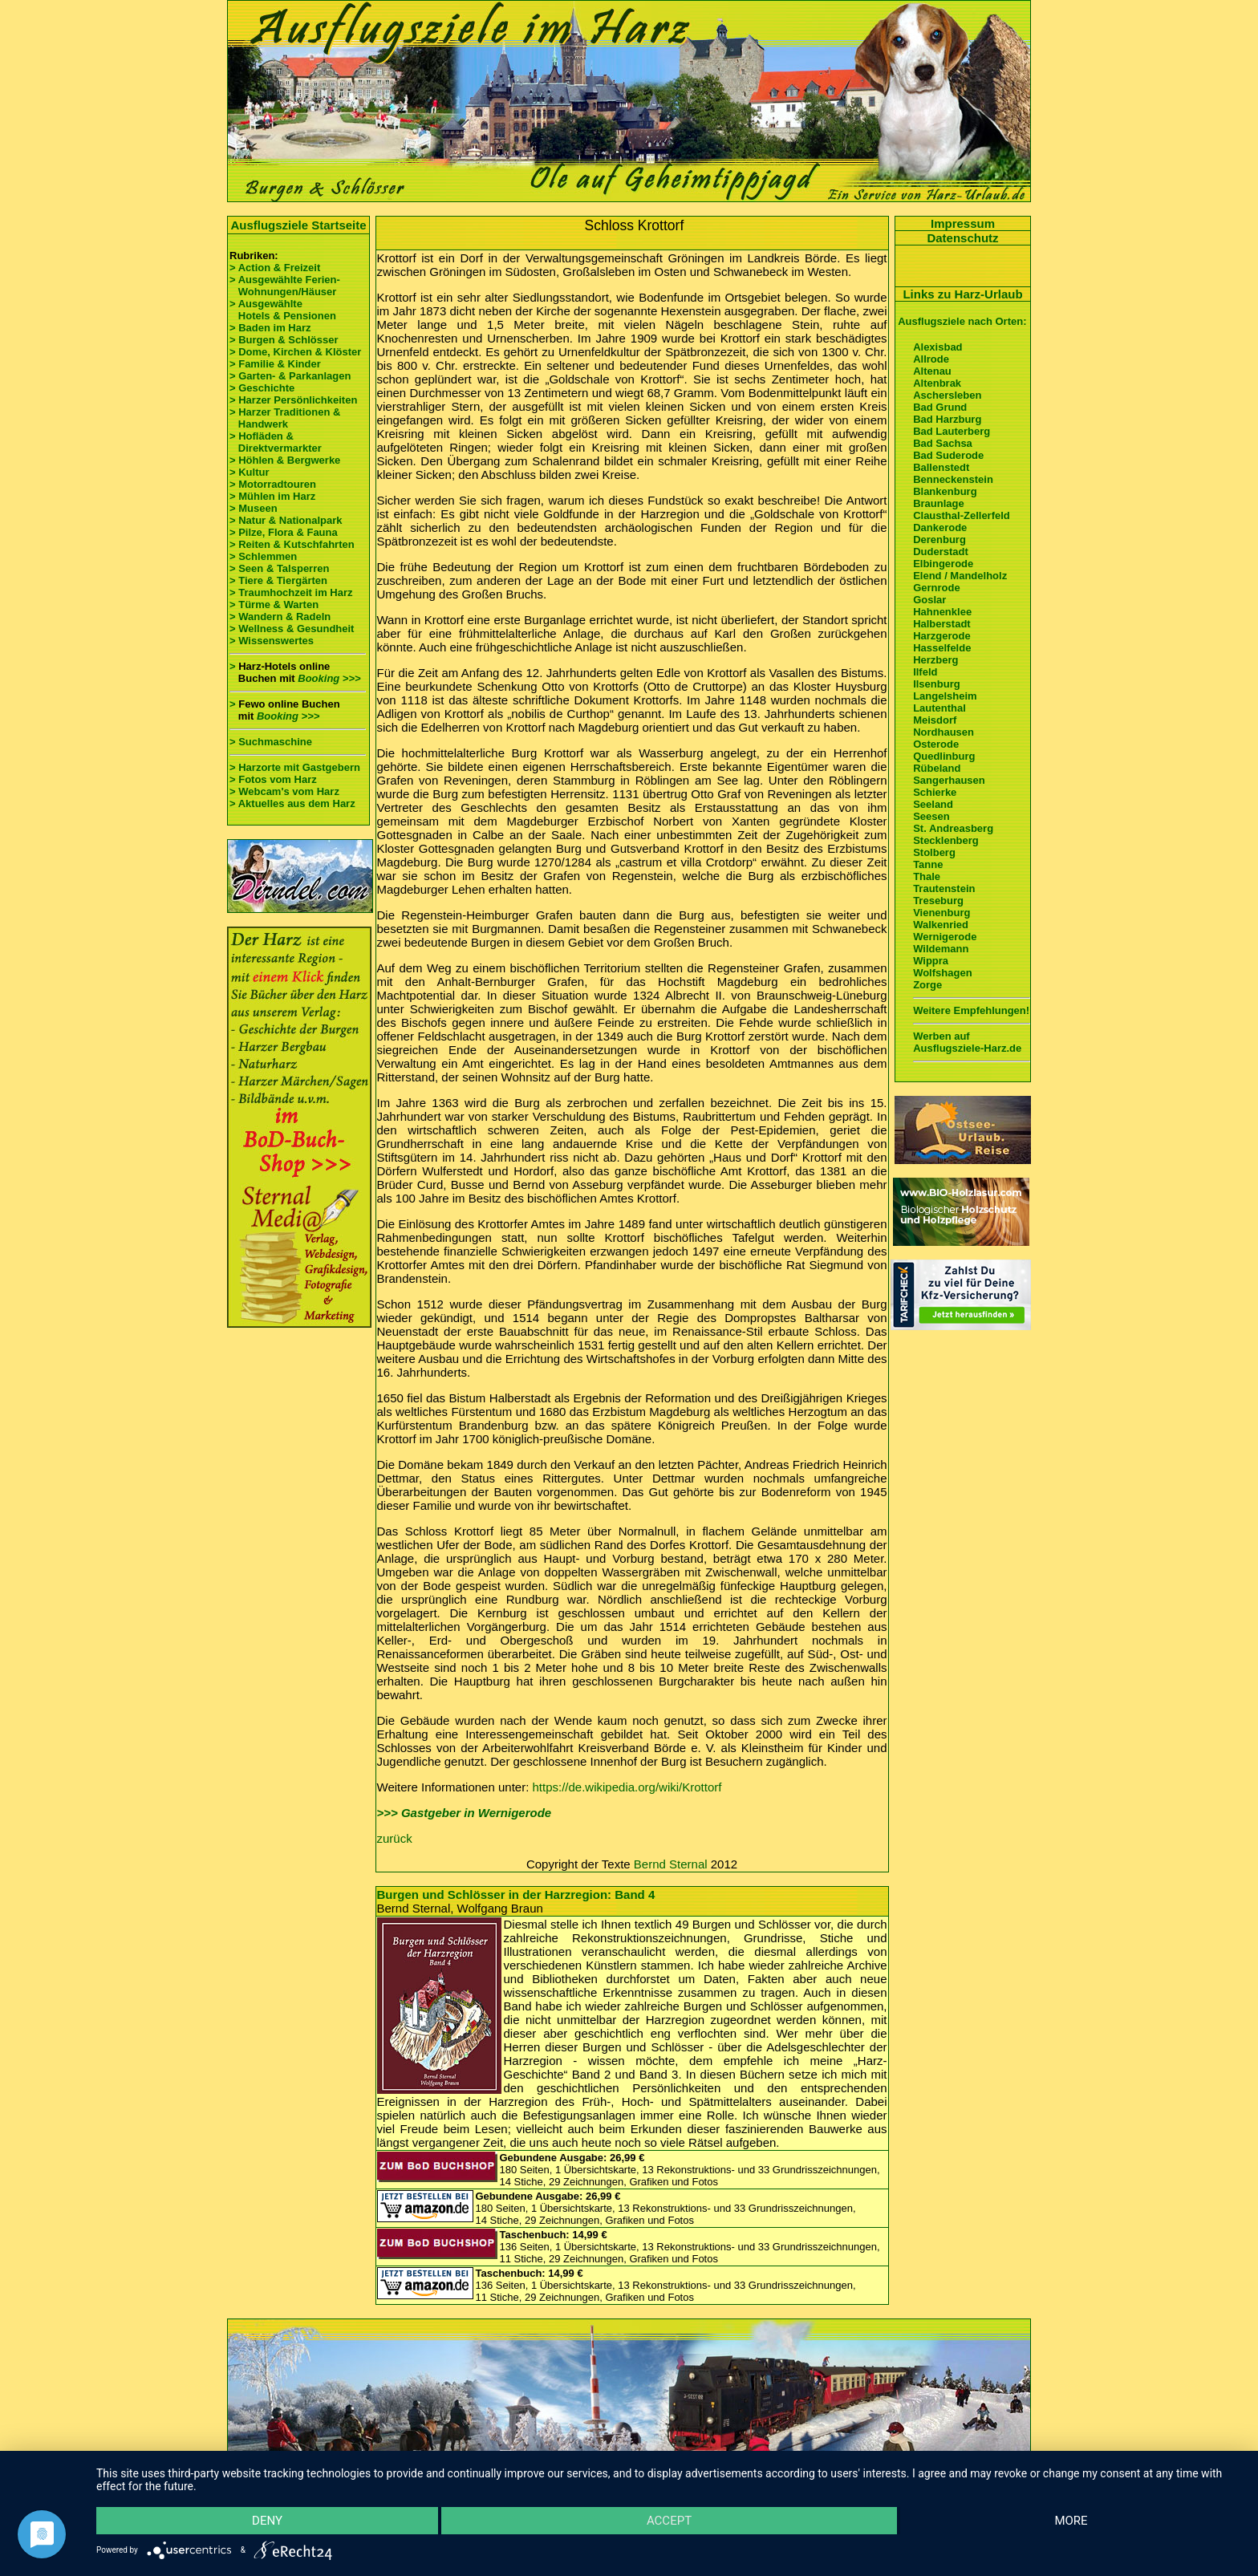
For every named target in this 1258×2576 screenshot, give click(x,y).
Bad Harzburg (947, 419)
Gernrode (936, 588)
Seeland (933, 804)
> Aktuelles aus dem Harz (293, 803)
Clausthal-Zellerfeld (961, 515)
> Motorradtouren (272, 484)
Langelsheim (944, 696)
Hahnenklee (942, 612)
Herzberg (935, 660)
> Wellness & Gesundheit (291, 629)
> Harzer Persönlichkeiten (293, 400)
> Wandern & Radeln (280, 617)
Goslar (929, 600)
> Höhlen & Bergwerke (284, 460)
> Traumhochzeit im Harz (291, 592)
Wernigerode (944, 937)
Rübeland (936, 768)
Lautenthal (939, 708)
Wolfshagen (942, 973)
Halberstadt (942, 624)
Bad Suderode (948, 455)
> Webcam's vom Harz (284, 791)
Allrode (931, 359)
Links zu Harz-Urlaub (962, 294)
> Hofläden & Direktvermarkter (275, 442)
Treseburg (938, 901)
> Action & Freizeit (274, 268)
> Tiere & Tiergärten (278, 580)
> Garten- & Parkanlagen (290, 376)
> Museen (253, 508)
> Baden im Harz (270, 328)
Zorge (927, 985)
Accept (669, 2520)
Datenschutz (962, 238)
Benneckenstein (953, 479)
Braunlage (938, 503)
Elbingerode (943, 564)
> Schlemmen (263, 556)
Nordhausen (943, 732)
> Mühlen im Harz (272, 496)
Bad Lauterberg (951, 431)
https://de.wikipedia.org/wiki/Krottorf (627, 1787)
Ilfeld (925, 672)
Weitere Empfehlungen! (971, 1010)
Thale (926, 876)
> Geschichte (261, 388)
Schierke (934, 792)
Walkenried (940, 925)
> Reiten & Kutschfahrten (292, 544)
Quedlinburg (944, 756)
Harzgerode (942, 636)
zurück (394, 1838)
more (1070, 2520)
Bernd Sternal (671, 1864)
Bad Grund (940, 407)
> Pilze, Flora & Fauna (283, 532)
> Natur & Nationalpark (286, 520)
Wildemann (940, 949)
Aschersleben (947, 395)
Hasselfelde (942, 648)
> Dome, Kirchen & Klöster (295, 352)
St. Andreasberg (953, 828)
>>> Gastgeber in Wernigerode (464, 1812)
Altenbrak (937, 383)
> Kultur (249, 472)
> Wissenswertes (271, 641)
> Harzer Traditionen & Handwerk (284, 418)
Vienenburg (941, 913)
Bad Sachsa (942, 443)
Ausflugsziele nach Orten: (962, 321)
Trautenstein (944, 888)
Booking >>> (329, 678)
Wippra (930, 961)
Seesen (931, 816)
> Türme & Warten (274, 604)
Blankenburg (944, 491)
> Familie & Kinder (275, 364)
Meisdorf (934, 720)
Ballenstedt (941, 467)
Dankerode (940, 527)
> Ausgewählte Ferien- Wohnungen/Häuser (286, 286)
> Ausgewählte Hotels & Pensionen (282, 310)
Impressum (963, 223)
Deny (267, 2520)
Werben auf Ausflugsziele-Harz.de (967, 1042)
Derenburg (939, 539)
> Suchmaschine (270, 742)
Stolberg (934, 852)
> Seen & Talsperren (279, 568)
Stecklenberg (946, 840)
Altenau (932, 371)
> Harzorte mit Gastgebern (294, 767)
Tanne (928, 864)
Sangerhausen (949, 780)
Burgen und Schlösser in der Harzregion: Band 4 (516, 1894)
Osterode (936, 744)
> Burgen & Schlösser (283, 340)
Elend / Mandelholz (960, 576)
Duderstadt (940, 552)
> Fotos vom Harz (273, 779)
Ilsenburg (936, 684)
